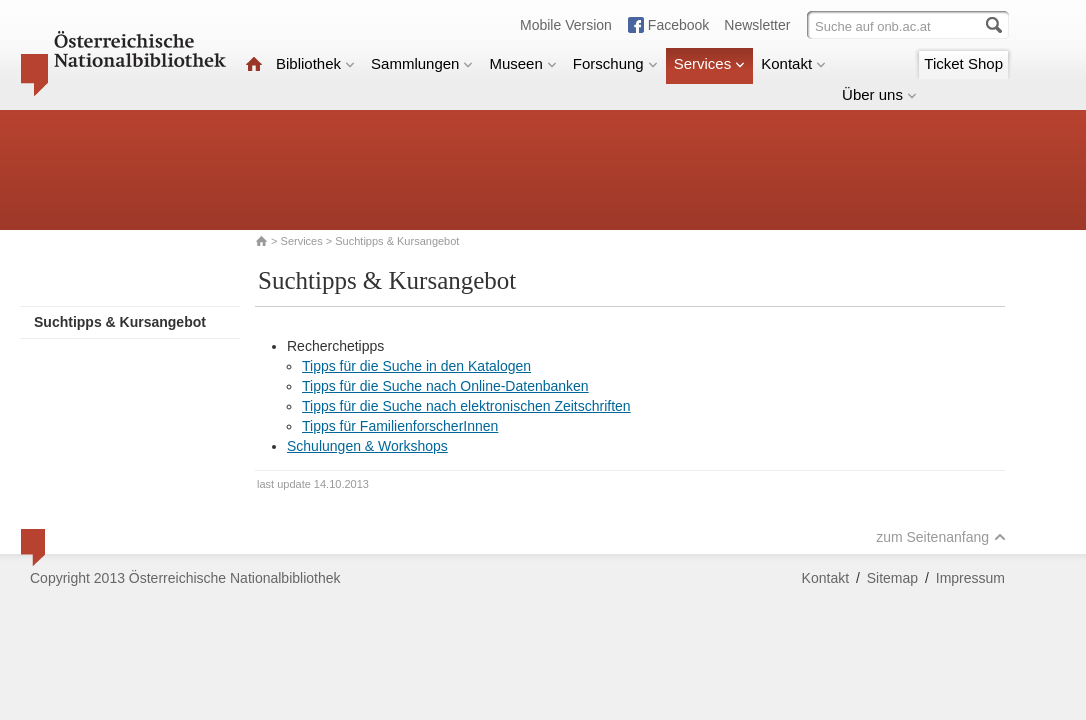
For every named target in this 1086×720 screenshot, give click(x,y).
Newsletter (757, 25)
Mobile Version (566, 25)
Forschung (615, 63)
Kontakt (793, 63)
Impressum (970, 578)
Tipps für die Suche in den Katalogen (416, 366)
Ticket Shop (963, 63)
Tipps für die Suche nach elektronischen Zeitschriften (466, 406)
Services (710, 63)
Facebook (678, 25)
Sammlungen (422, 63)
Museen (522, 63)
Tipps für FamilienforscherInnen (400, 426)
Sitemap (892, 578)
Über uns (879, 94)
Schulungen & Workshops (367, 446)
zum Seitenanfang (941, 537)
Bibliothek (315, 63)
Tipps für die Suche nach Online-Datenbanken (445, 386)
